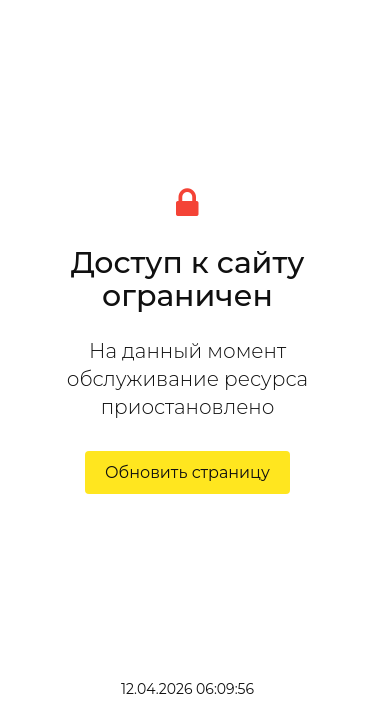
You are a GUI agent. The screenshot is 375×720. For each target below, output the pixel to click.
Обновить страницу (187, 472)
